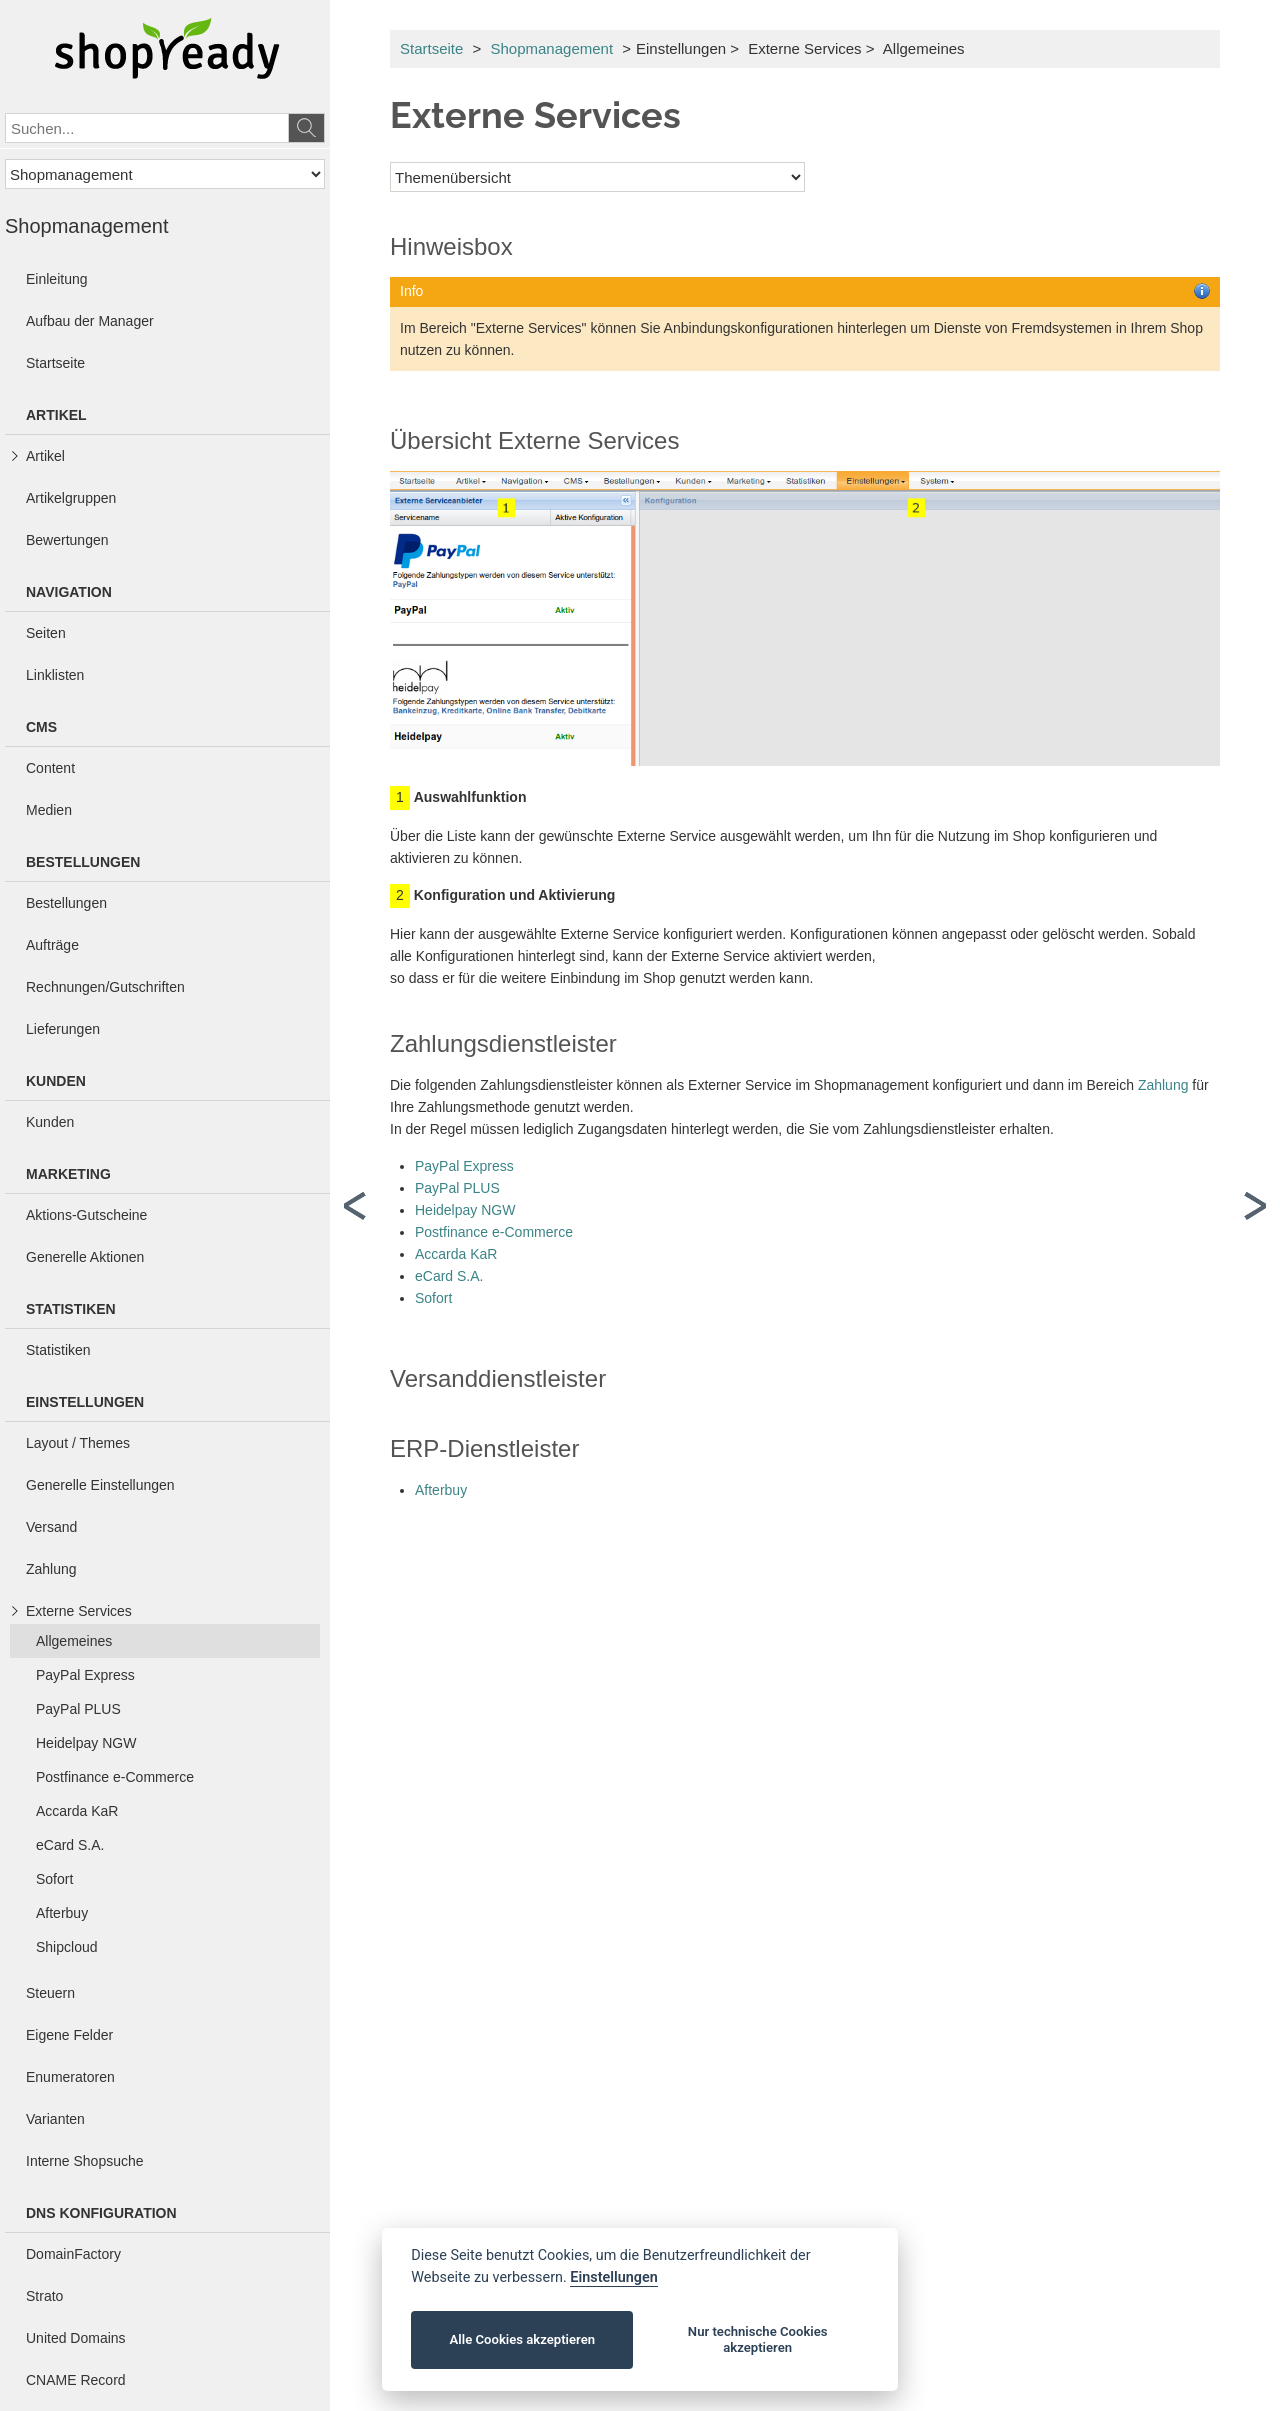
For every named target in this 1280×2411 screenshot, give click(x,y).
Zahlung (1163, 1085)
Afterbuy (441, 1490)
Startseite (431, 48)
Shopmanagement (551, 48)
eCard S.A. (449, 1276)
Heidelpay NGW (465, 1210)
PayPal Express (464, 1166)
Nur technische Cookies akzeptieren (758, 2339)
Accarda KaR (456, 1254)
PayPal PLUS (457, 1188)
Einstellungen (613, 2277)
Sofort (433, 1298)
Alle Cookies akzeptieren (522, 2339)
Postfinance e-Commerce (494, 1232)
